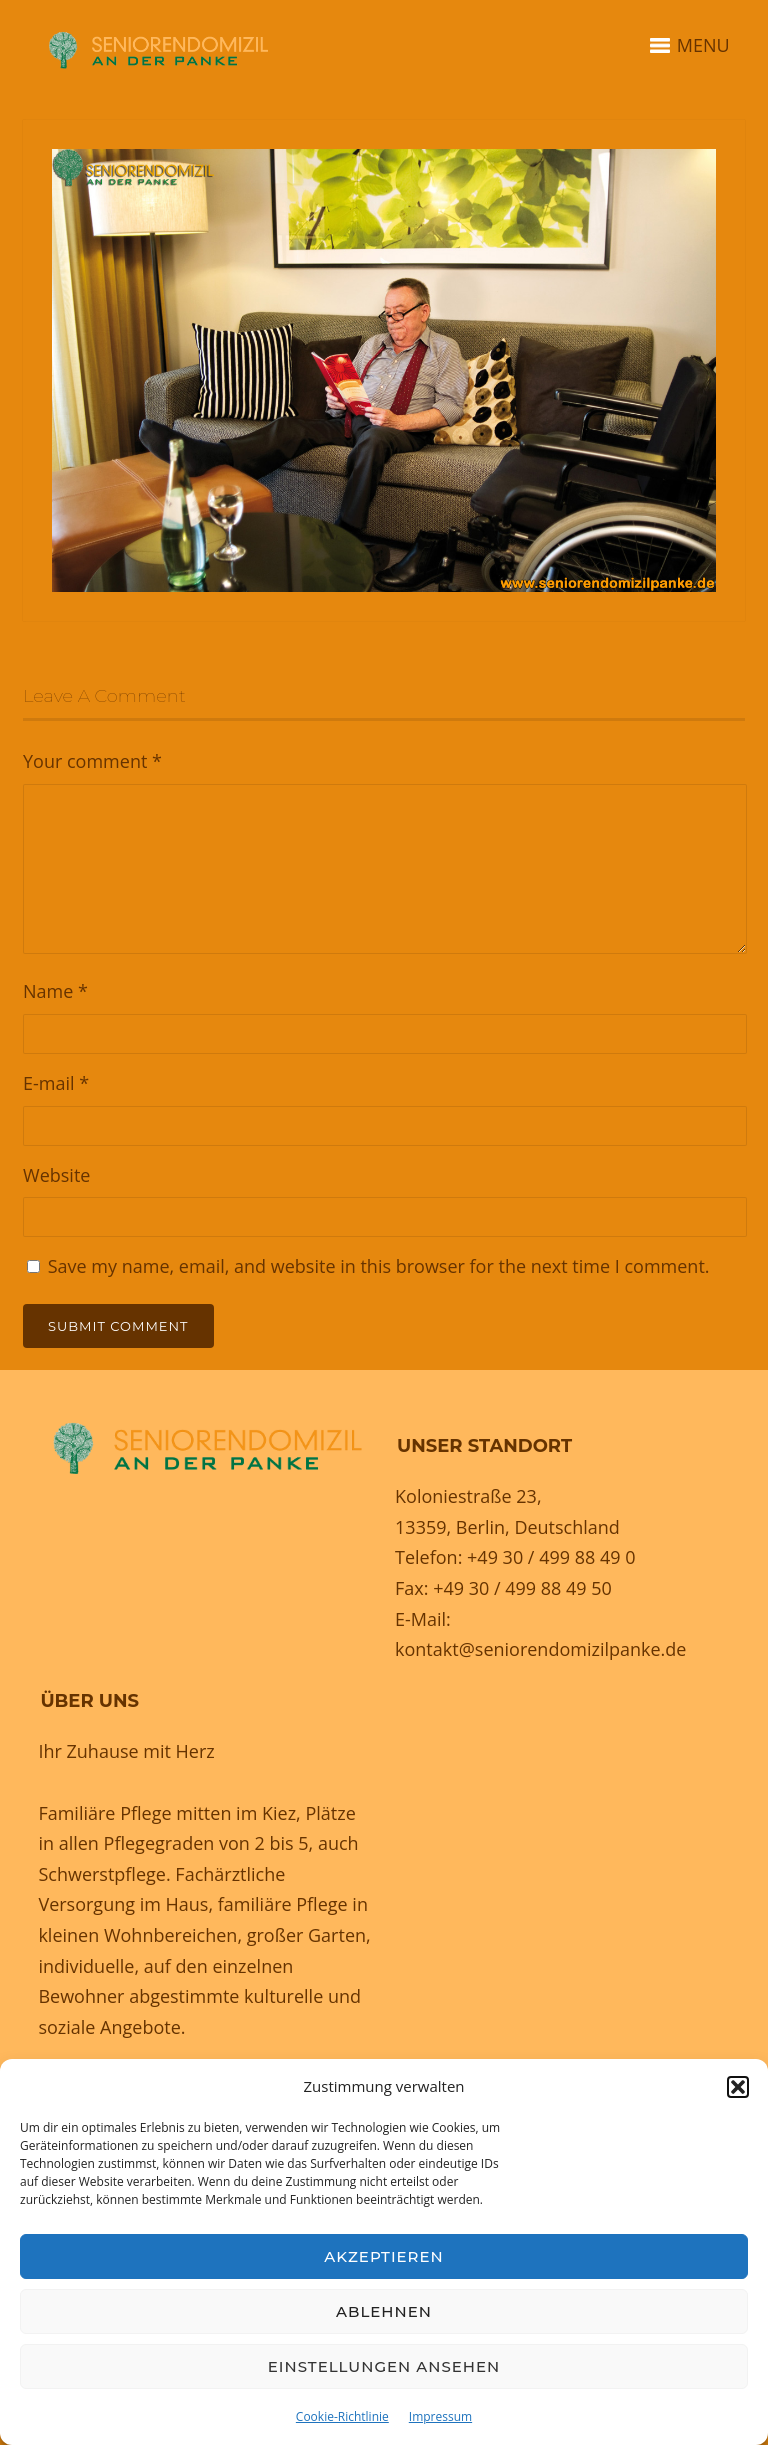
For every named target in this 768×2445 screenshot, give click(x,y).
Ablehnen (384, 2311)
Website (56, 1175)
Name (55, 991)
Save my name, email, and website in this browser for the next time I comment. (379, 1266)
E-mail (56, 1083)
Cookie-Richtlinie (342, 2416)
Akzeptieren (384, 2256)
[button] (738, 2087)
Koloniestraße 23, (468, 1496)
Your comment (92, 761)
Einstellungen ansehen (384, 2366)
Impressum (440, 2416)
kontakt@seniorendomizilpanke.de (540, 1649)
